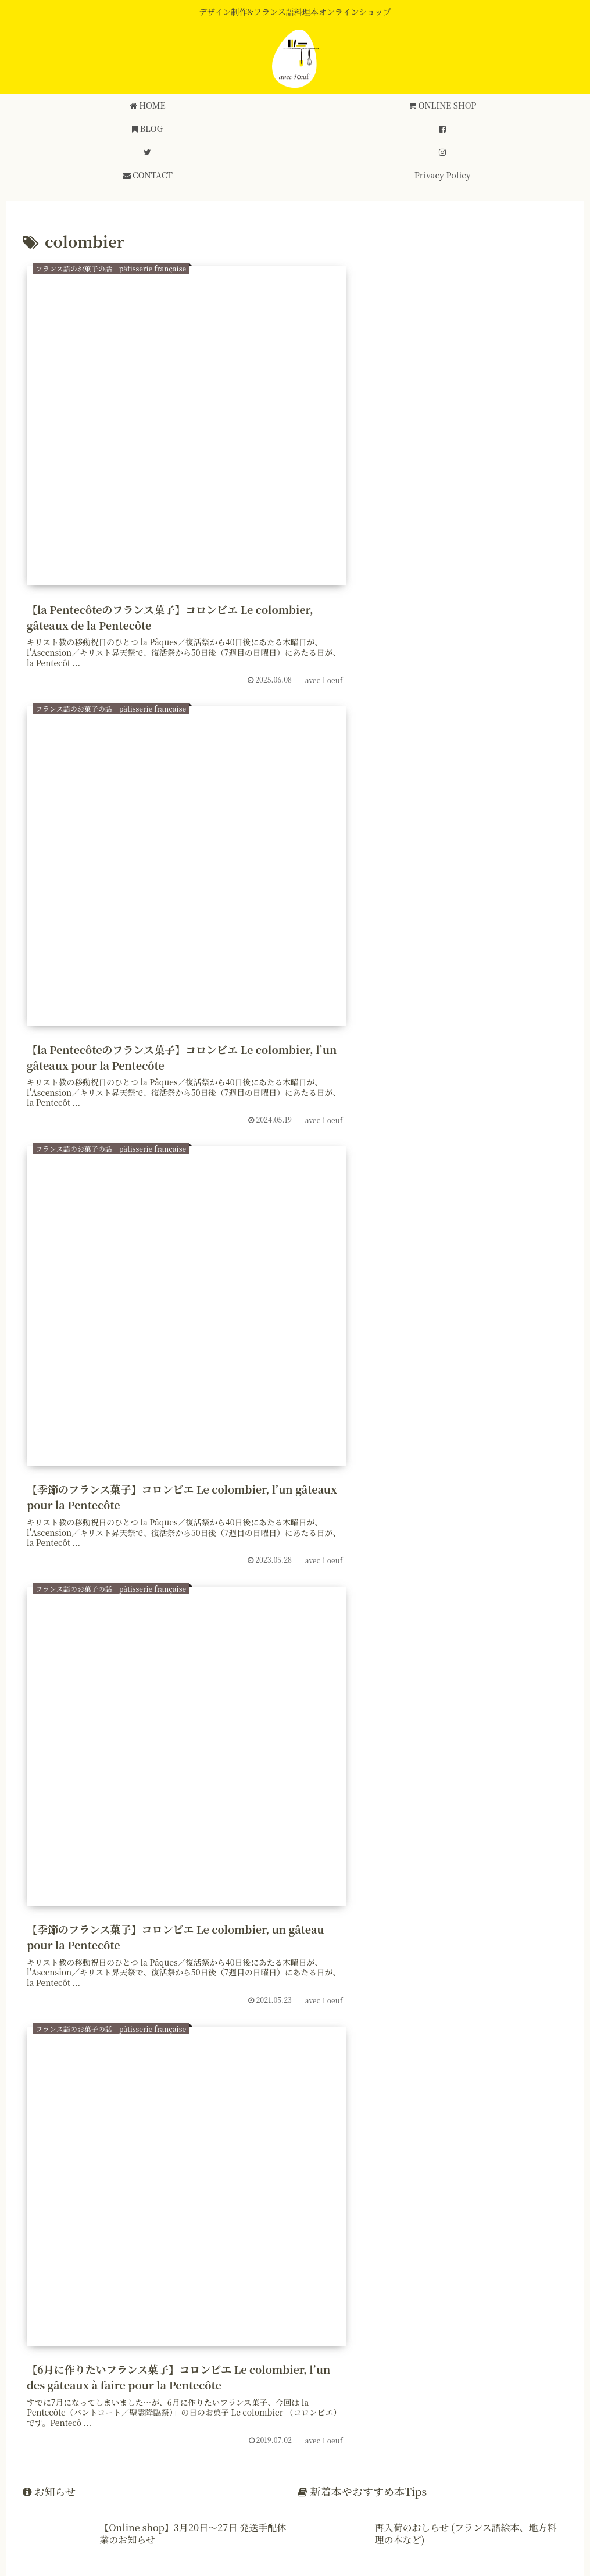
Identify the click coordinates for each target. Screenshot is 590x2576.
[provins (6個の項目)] (52, 1892)
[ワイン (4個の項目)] (359, 1954)
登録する (55, 2264)
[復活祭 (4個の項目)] (215, 1954)
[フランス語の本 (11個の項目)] (63, 1851)
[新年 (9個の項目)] (200, 1851)
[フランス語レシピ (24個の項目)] (68, 1830)
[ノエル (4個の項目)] (153, 1954)
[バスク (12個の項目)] (540, 1830)
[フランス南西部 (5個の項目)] (298, 1933)
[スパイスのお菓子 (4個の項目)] (72, 1954)
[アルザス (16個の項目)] (482, 1830)
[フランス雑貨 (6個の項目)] (121, 1892)
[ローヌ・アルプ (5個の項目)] (464, 1912)
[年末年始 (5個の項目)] (50, 1912)
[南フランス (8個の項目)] (377, 1851)
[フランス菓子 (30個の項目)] (368, 1809)
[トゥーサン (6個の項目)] (465, 1871)
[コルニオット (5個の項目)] (63, 1933)
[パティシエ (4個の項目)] (531, 1933)
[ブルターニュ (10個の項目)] (141, 1851)
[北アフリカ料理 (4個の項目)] (437, 1954)
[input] (295, 2427)
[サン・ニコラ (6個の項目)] (278, 1892)
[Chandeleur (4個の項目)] (287, 1954)
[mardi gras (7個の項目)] (186, 1871)
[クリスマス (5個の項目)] (226, 1912)
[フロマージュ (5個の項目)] (112, 1912)
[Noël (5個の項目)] (279, 1912)
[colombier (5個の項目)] (394, 1912)
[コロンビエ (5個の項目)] (331, 1912)
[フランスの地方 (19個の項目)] (318, 1830)
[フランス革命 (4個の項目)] (525, 1954)
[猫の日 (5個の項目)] (171, 1912)
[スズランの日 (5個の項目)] (212, 1933)
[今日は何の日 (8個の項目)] (530, 1851)
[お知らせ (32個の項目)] (237, 1809)
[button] (563, 2427)
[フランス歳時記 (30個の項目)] (448, 1809)
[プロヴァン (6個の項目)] (533, 1871)
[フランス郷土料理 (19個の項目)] (229, 1830)
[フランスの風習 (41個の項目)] (164, 1809)
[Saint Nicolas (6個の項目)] (199, 1892)
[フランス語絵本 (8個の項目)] (452, 1851)
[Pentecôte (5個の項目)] (459, 1933)
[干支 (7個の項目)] (342, 1871)
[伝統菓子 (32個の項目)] (298, 1809)
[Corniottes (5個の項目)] (535, 1912)
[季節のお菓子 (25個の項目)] (529, 1809)
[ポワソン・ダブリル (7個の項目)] (271, 1871)
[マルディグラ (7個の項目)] (113, 1871)
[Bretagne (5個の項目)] (138, 1933)
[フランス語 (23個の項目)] (149, 1830)
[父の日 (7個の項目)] (49, 1871)
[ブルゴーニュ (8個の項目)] (307, 1851)
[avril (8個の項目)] (246, 1851)
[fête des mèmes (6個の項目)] (360, 1892)
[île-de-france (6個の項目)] (527, 1892)
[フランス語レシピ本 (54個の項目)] (72, 1809)
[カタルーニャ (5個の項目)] (381, 1933)
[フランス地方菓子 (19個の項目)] (405, 1830)
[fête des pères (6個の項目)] (446, 1892)
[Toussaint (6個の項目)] (398, 1871)
